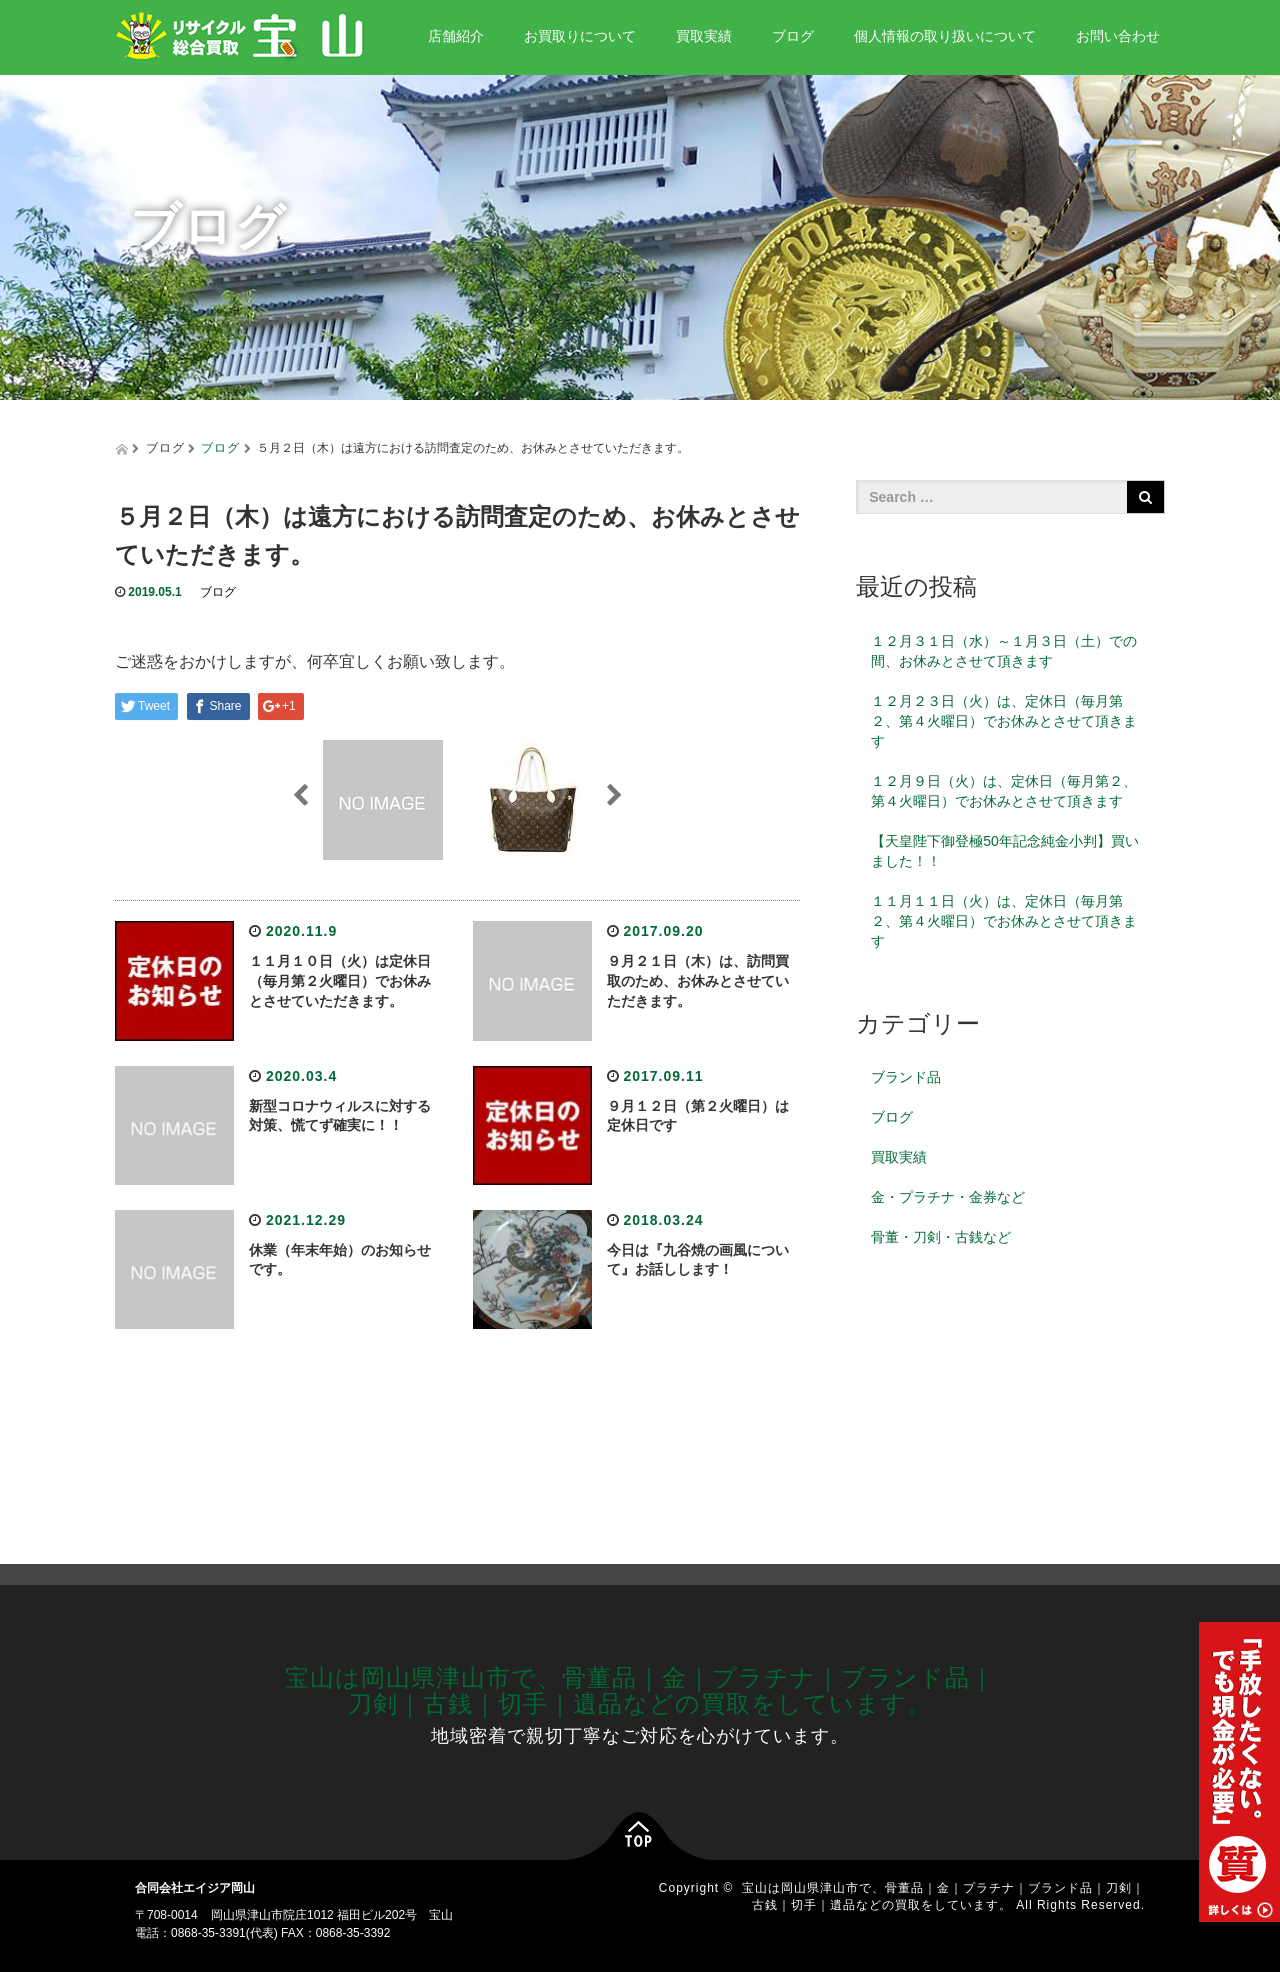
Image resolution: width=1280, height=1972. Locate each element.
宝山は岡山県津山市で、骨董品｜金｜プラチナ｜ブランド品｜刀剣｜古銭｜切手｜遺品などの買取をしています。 (640, 1690)
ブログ (793, 36)
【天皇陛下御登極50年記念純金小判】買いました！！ (1005, 851)
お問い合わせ (1118, 36)
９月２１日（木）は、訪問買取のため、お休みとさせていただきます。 (698, 981)
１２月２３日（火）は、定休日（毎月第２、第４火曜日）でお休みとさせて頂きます (1004, 721)
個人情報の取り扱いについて (945, 36)
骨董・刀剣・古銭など (941, 1237)
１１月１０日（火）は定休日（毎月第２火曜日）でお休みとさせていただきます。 (340, 981)
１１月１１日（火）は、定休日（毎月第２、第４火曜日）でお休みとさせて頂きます (1004, 921)
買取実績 (704, 36)
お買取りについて (580, 36)
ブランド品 (906, 1077)
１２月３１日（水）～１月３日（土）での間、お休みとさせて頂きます (1004, 651)
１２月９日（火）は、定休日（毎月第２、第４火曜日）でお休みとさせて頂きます (1004, 791)
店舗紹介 (456, 36)
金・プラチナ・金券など (948, 1197)
